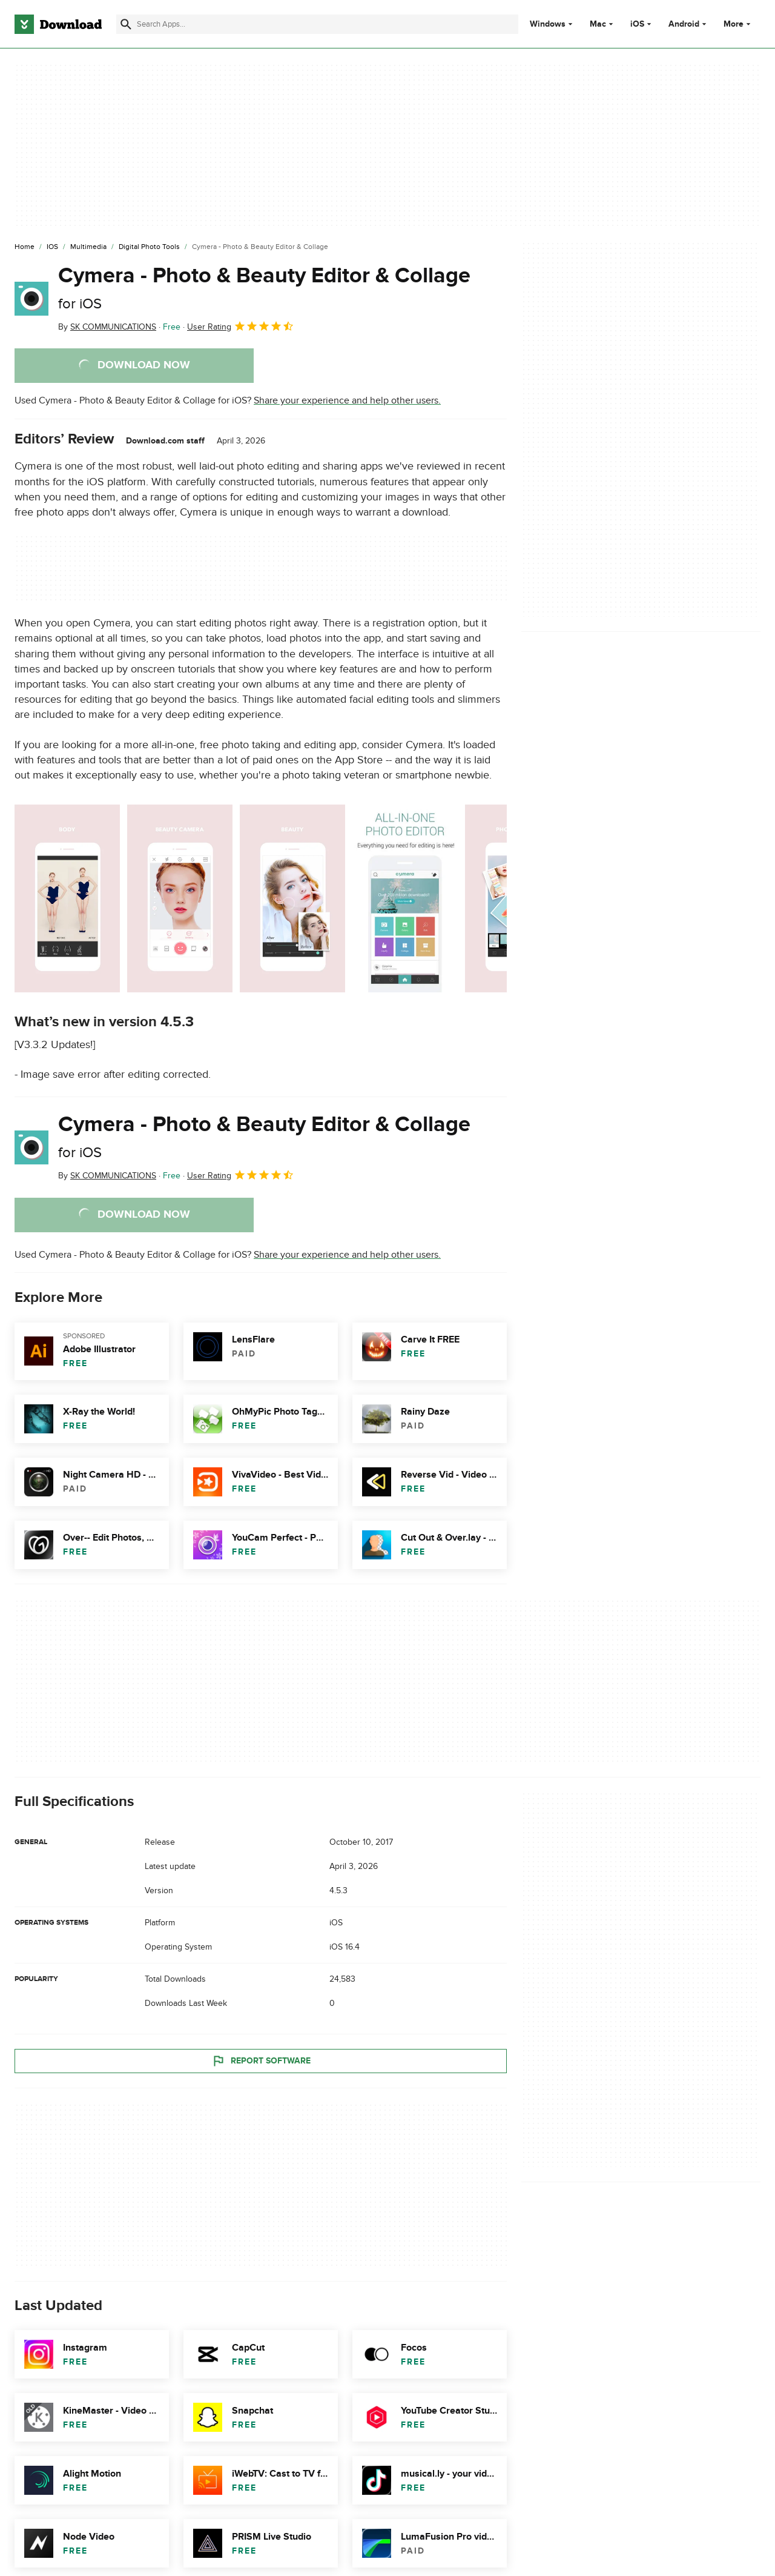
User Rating (240, 326)
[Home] (25, 247)
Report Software (261, 2060)
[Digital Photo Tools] (149, 247)
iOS (637, 24)
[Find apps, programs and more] (317, 24)
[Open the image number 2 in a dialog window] (292, 898)
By (107, 327)
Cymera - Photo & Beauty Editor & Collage (264, 287)
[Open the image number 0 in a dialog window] (67, 898)
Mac (598, 24)
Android (683, 24)
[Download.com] (58, 24)
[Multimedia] (88, 247)
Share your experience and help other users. (347, 400)
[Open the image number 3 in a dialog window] (405, 898)
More (738, 24)
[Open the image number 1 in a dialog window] (179, 898)
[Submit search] (126, 24)
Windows (548, 24)
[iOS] (52, 247)
